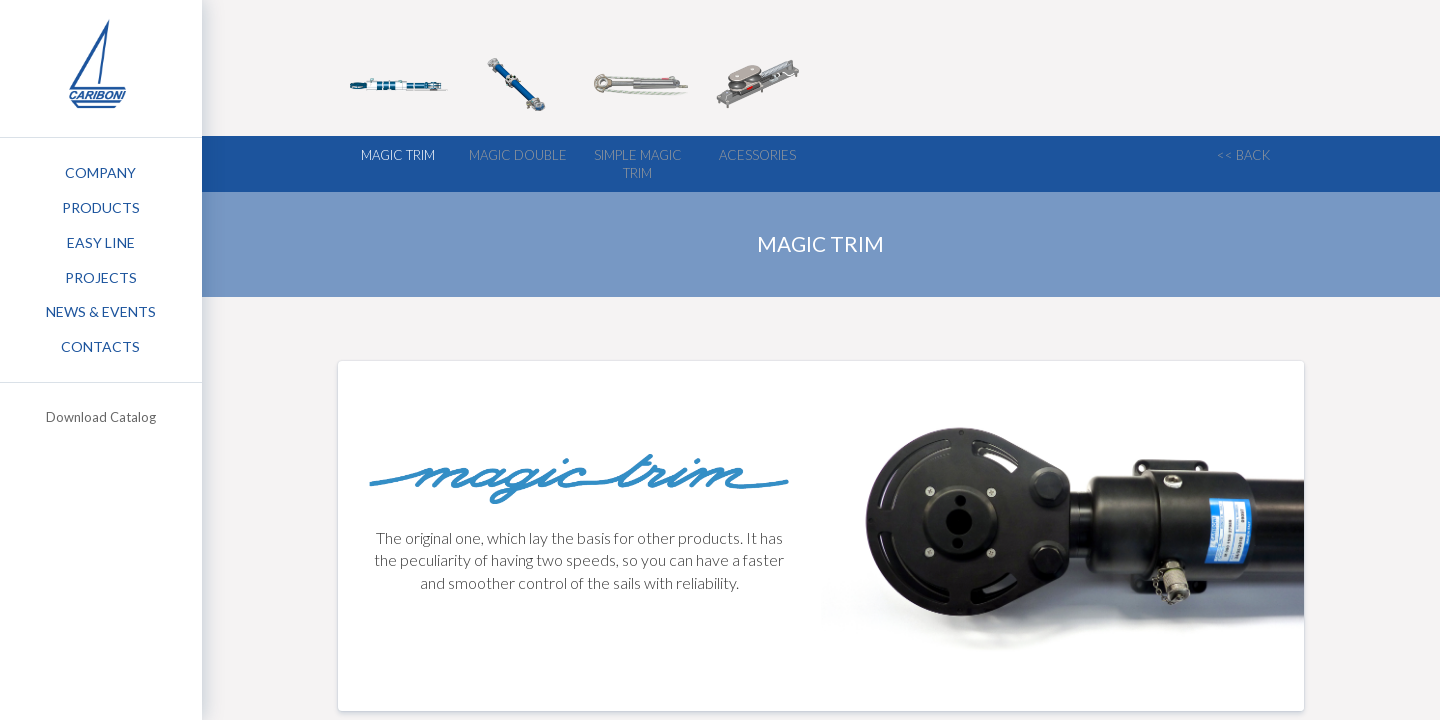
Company (100, 172)
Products (101, 207)
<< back (1243, 155)
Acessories (757, 155)
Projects (101, 277)
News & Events (101, 311)
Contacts (100, 346)
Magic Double (518, 155)
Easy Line (101, 242)
